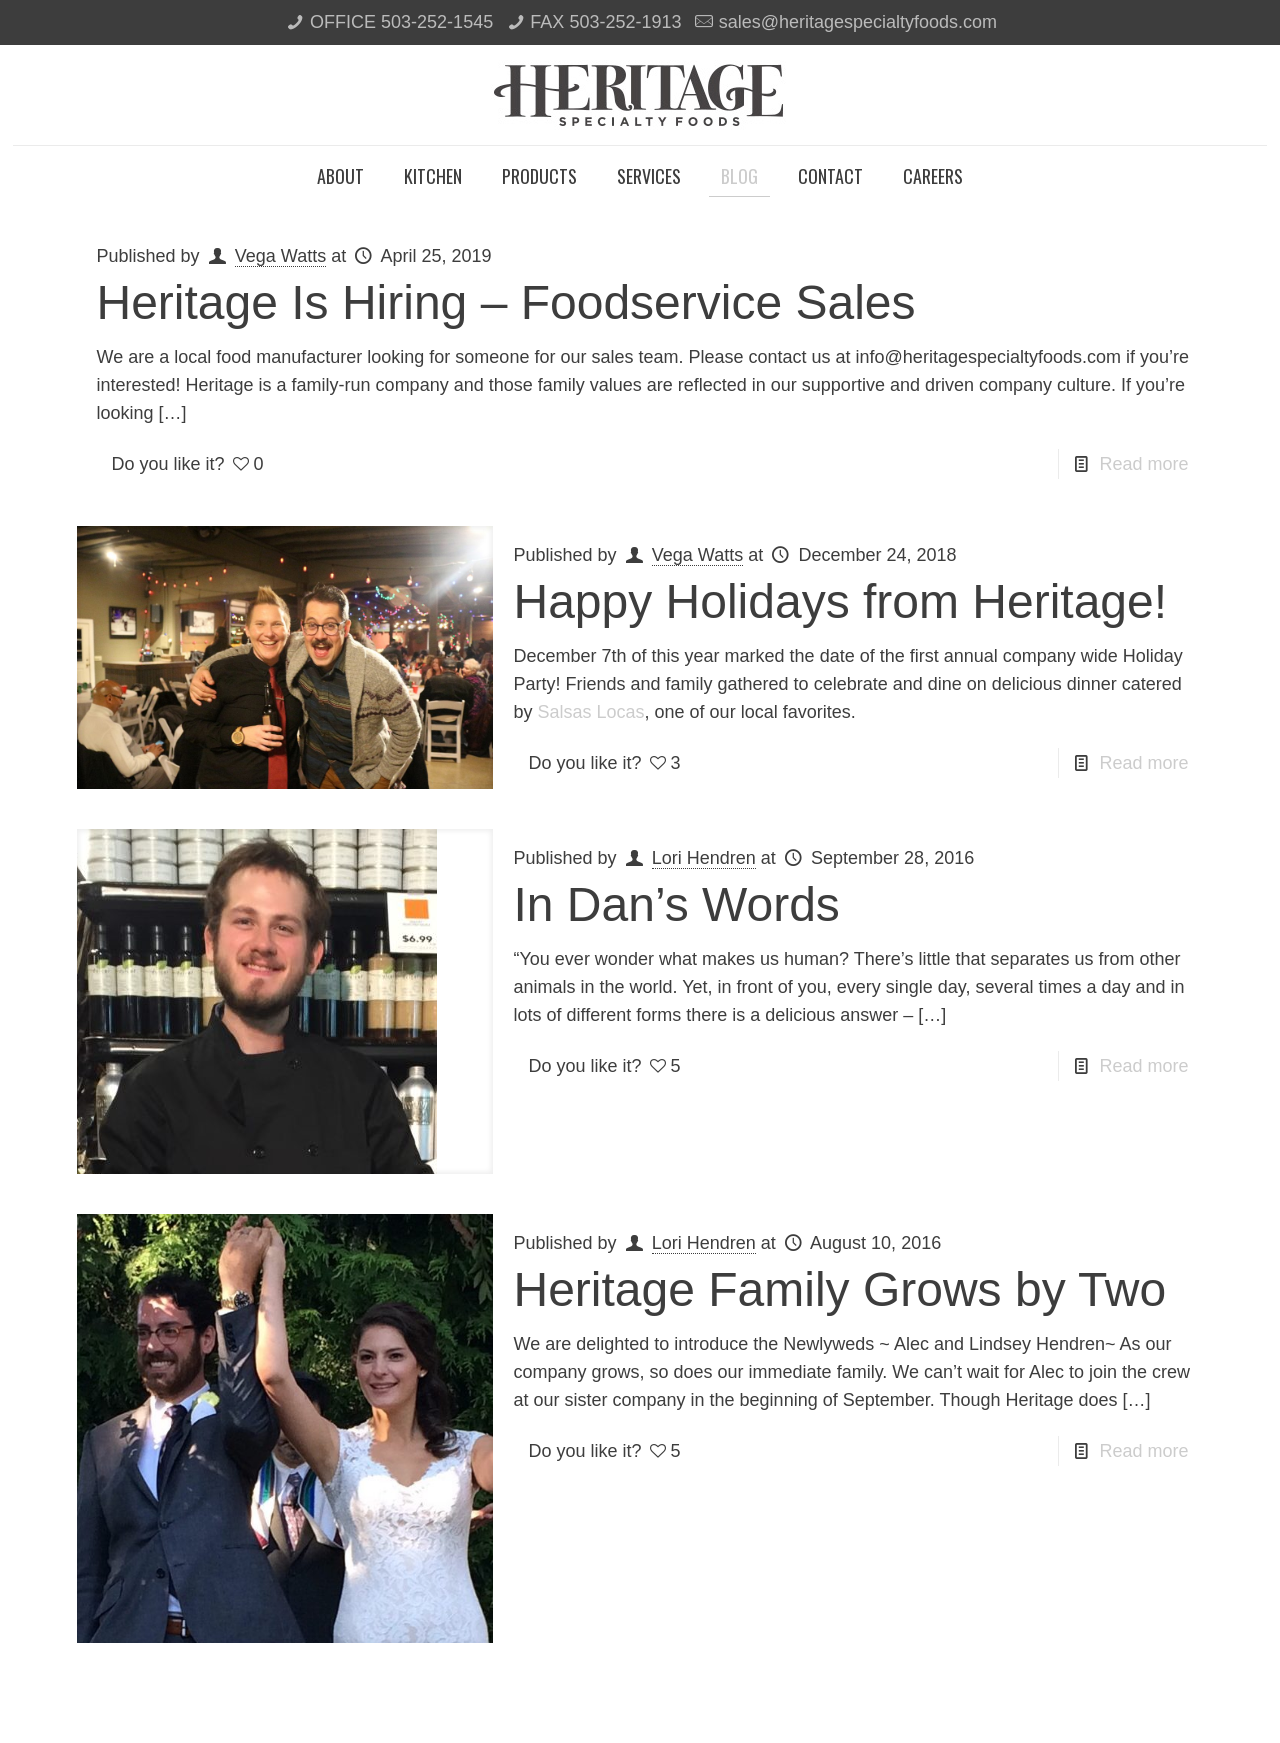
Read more (1143, 464)
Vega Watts (280, 256)
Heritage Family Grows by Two (839, 1289)
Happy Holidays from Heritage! (840, 601)
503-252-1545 (437, 22)
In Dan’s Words (676, 904)
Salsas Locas (591, 712)
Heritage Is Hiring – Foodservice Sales (506, 302)
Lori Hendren (704, 858)
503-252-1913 (625, 22)
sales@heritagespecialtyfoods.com (858, 22)
